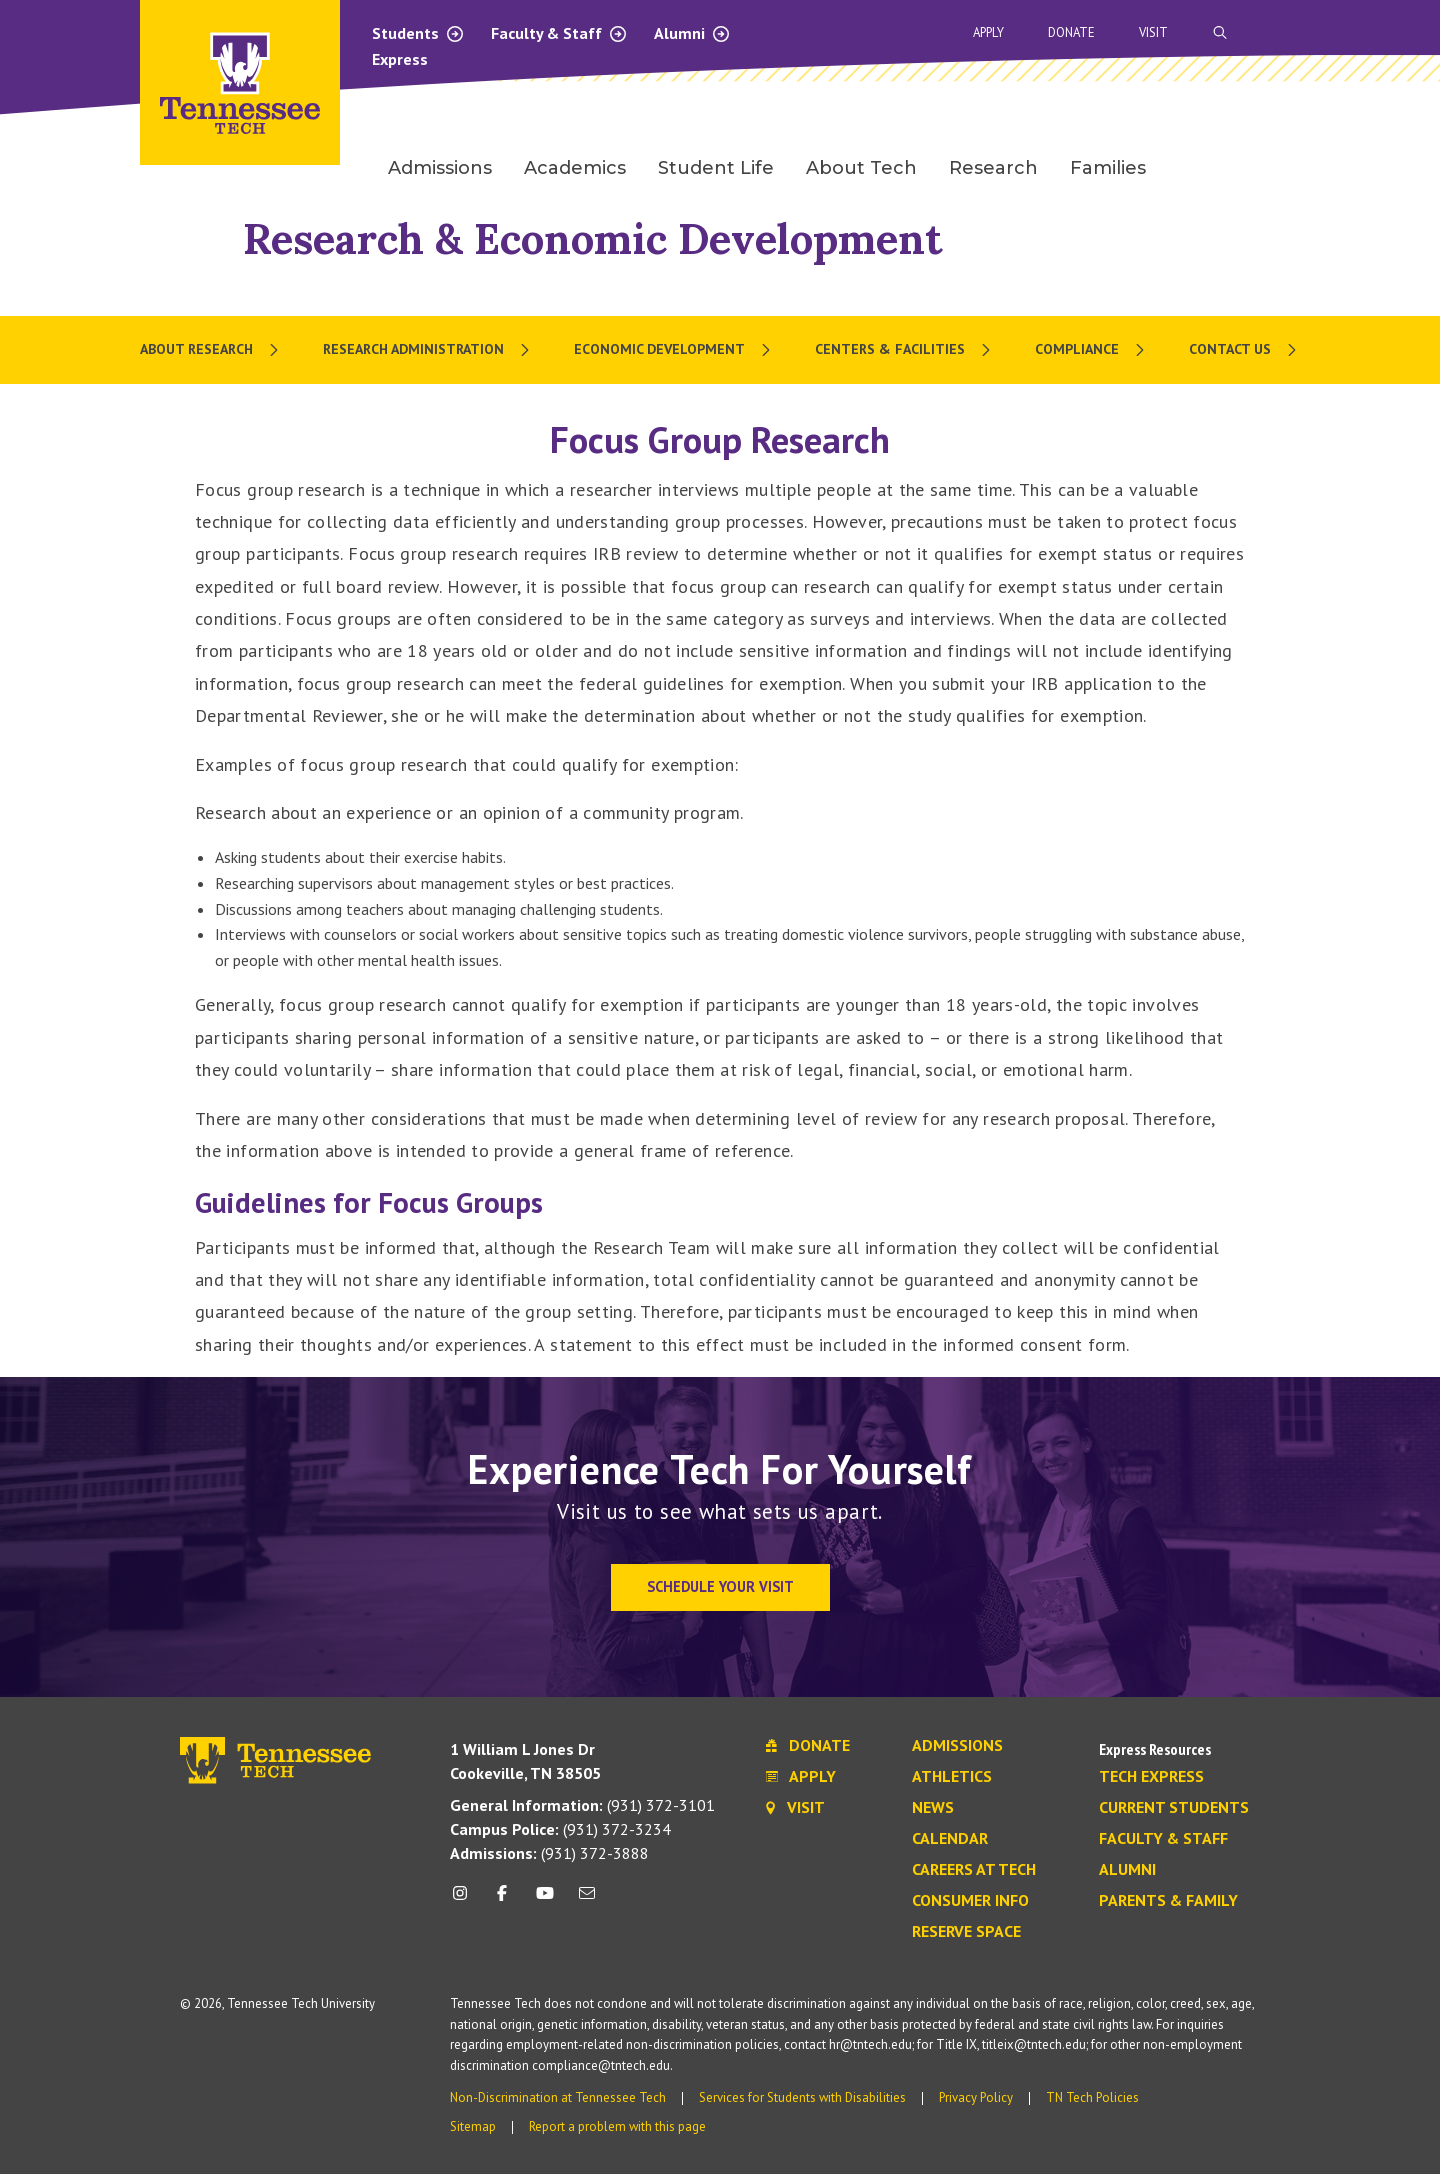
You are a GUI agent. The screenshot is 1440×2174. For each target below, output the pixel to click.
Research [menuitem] (993, 168)
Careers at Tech (974, 1870)
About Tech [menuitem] (861, 168)
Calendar (950, 1839)
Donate (1071, 32)
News (933, 1808)
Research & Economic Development (592, 238)
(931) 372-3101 (582, 1805)
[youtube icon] (545, 1900)
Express (400, 59)
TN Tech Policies (1092, 2097)
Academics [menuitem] (575, 168)
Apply (988, 32)
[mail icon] (587, 1900)
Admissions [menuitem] (440, 168)
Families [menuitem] (1108, 168)
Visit (1153, 32)
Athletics (952, 1777)
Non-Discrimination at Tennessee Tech (558, 2097)
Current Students (1174, 1808)
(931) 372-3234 (560, 1829)
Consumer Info (970, 1901)
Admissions (957, 1746)
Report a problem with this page (617, 2126)
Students (418, 33)
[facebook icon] (502, 1900)
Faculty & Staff (559, 33)
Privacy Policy (976, 2097)
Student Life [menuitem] (716, 168)
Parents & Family (1168, 1901)
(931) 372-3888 (549, 1853)
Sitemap (473, 2126)
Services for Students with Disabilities (802, 2097)
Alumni (692, 33)
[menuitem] (211, 350)
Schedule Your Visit (720, 1586)
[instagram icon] (465, 1900)
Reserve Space (966, 1932)
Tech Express (1151, 1777)
